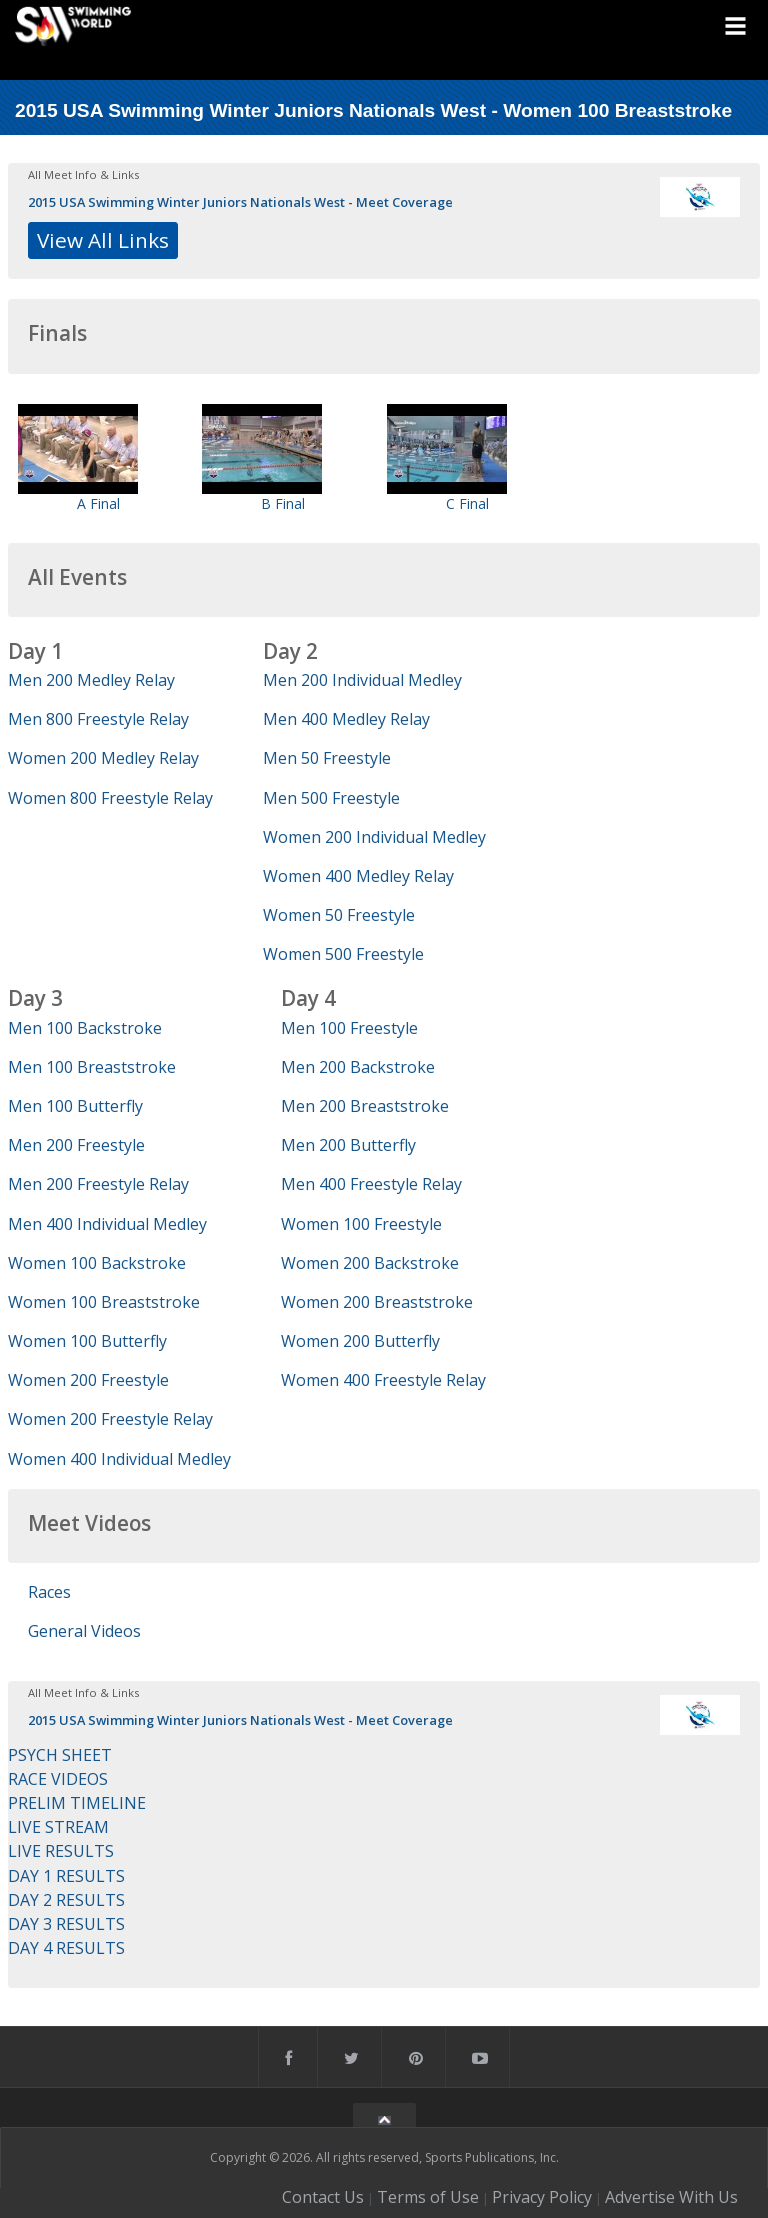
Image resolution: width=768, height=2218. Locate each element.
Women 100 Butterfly (87, 1341)
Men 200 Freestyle (76, 1145)
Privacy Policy (542, 2197)
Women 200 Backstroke (370, 1263)
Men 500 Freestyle (331, 798)
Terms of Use (428, 2197)
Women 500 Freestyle (343, 954)
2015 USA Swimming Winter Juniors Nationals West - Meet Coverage (240, 202)
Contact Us (323, 2197)
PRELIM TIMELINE (77, 1803)
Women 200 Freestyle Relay (110, 1419)
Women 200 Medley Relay (103, 758)
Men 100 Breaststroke (92, 1067)
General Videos (84, 1631)
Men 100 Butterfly (75, 1106)
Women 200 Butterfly (360, 1341)
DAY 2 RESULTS (66, 1900)
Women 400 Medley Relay (358, 876)
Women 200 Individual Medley (374, 837)
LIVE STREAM (58, 1827)
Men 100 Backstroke (85, 1028)
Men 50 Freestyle (327, 758)
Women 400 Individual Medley (119, 1459)
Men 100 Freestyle (349, 1028)
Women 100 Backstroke (97, 1263)
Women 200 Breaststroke (377, 1302)
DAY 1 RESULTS (66, 1876)
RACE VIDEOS (58, 1779)
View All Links (103, 240)
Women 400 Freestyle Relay (383, 1380)
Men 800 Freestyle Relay (98, 719)
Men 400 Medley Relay (346, 719)
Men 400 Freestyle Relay (371, 1184)
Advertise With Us (671, 2197)
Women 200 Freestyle (88, 1380)
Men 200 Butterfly (348, 1145)
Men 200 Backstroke (358, 1067)
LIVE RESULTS (61, 1851)
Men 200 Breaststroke (365, 1106)
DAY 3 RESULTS (66, 1924)
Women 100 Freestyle (361, 1224)
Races (49, 1592)
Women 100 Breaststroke (104, 1302)
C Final (467, 503)
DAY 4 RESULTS (66, 1948)
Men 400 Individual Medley (107, 1224)
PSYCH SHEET (60, 1755)
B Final (283, 503)
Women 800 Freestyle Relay (110, 798)
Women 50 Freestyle (339, 915)
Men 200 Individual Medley (362, 680)
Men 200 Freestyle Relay (98, 1184)
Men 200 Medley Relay (91, 680)
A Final (98, 503)
